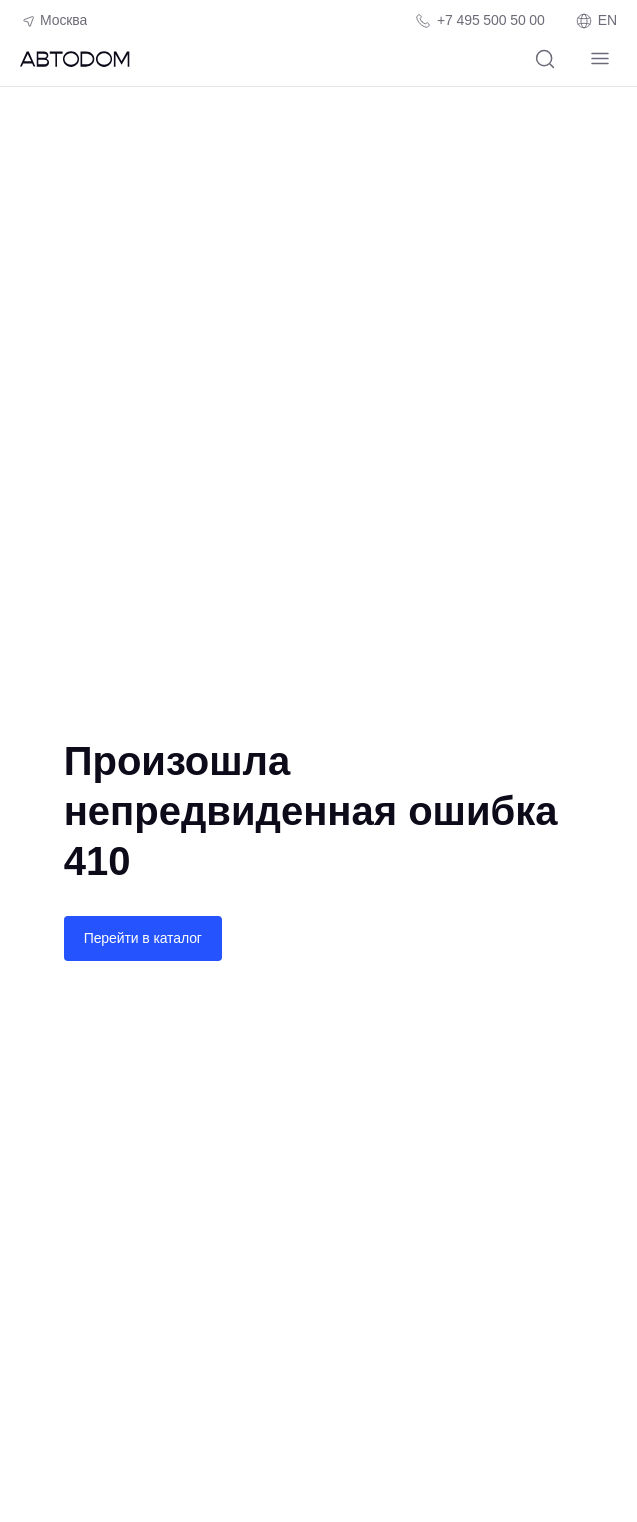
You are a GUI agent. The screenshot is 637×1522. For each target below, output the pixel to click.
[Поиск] (544, 58)
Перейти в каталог (143, 938)
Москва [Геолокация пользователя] (53, 21)
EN (596, 21)
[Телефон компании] (479, 20)
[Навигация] (599, 58)
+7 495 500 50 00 (491, 20)
